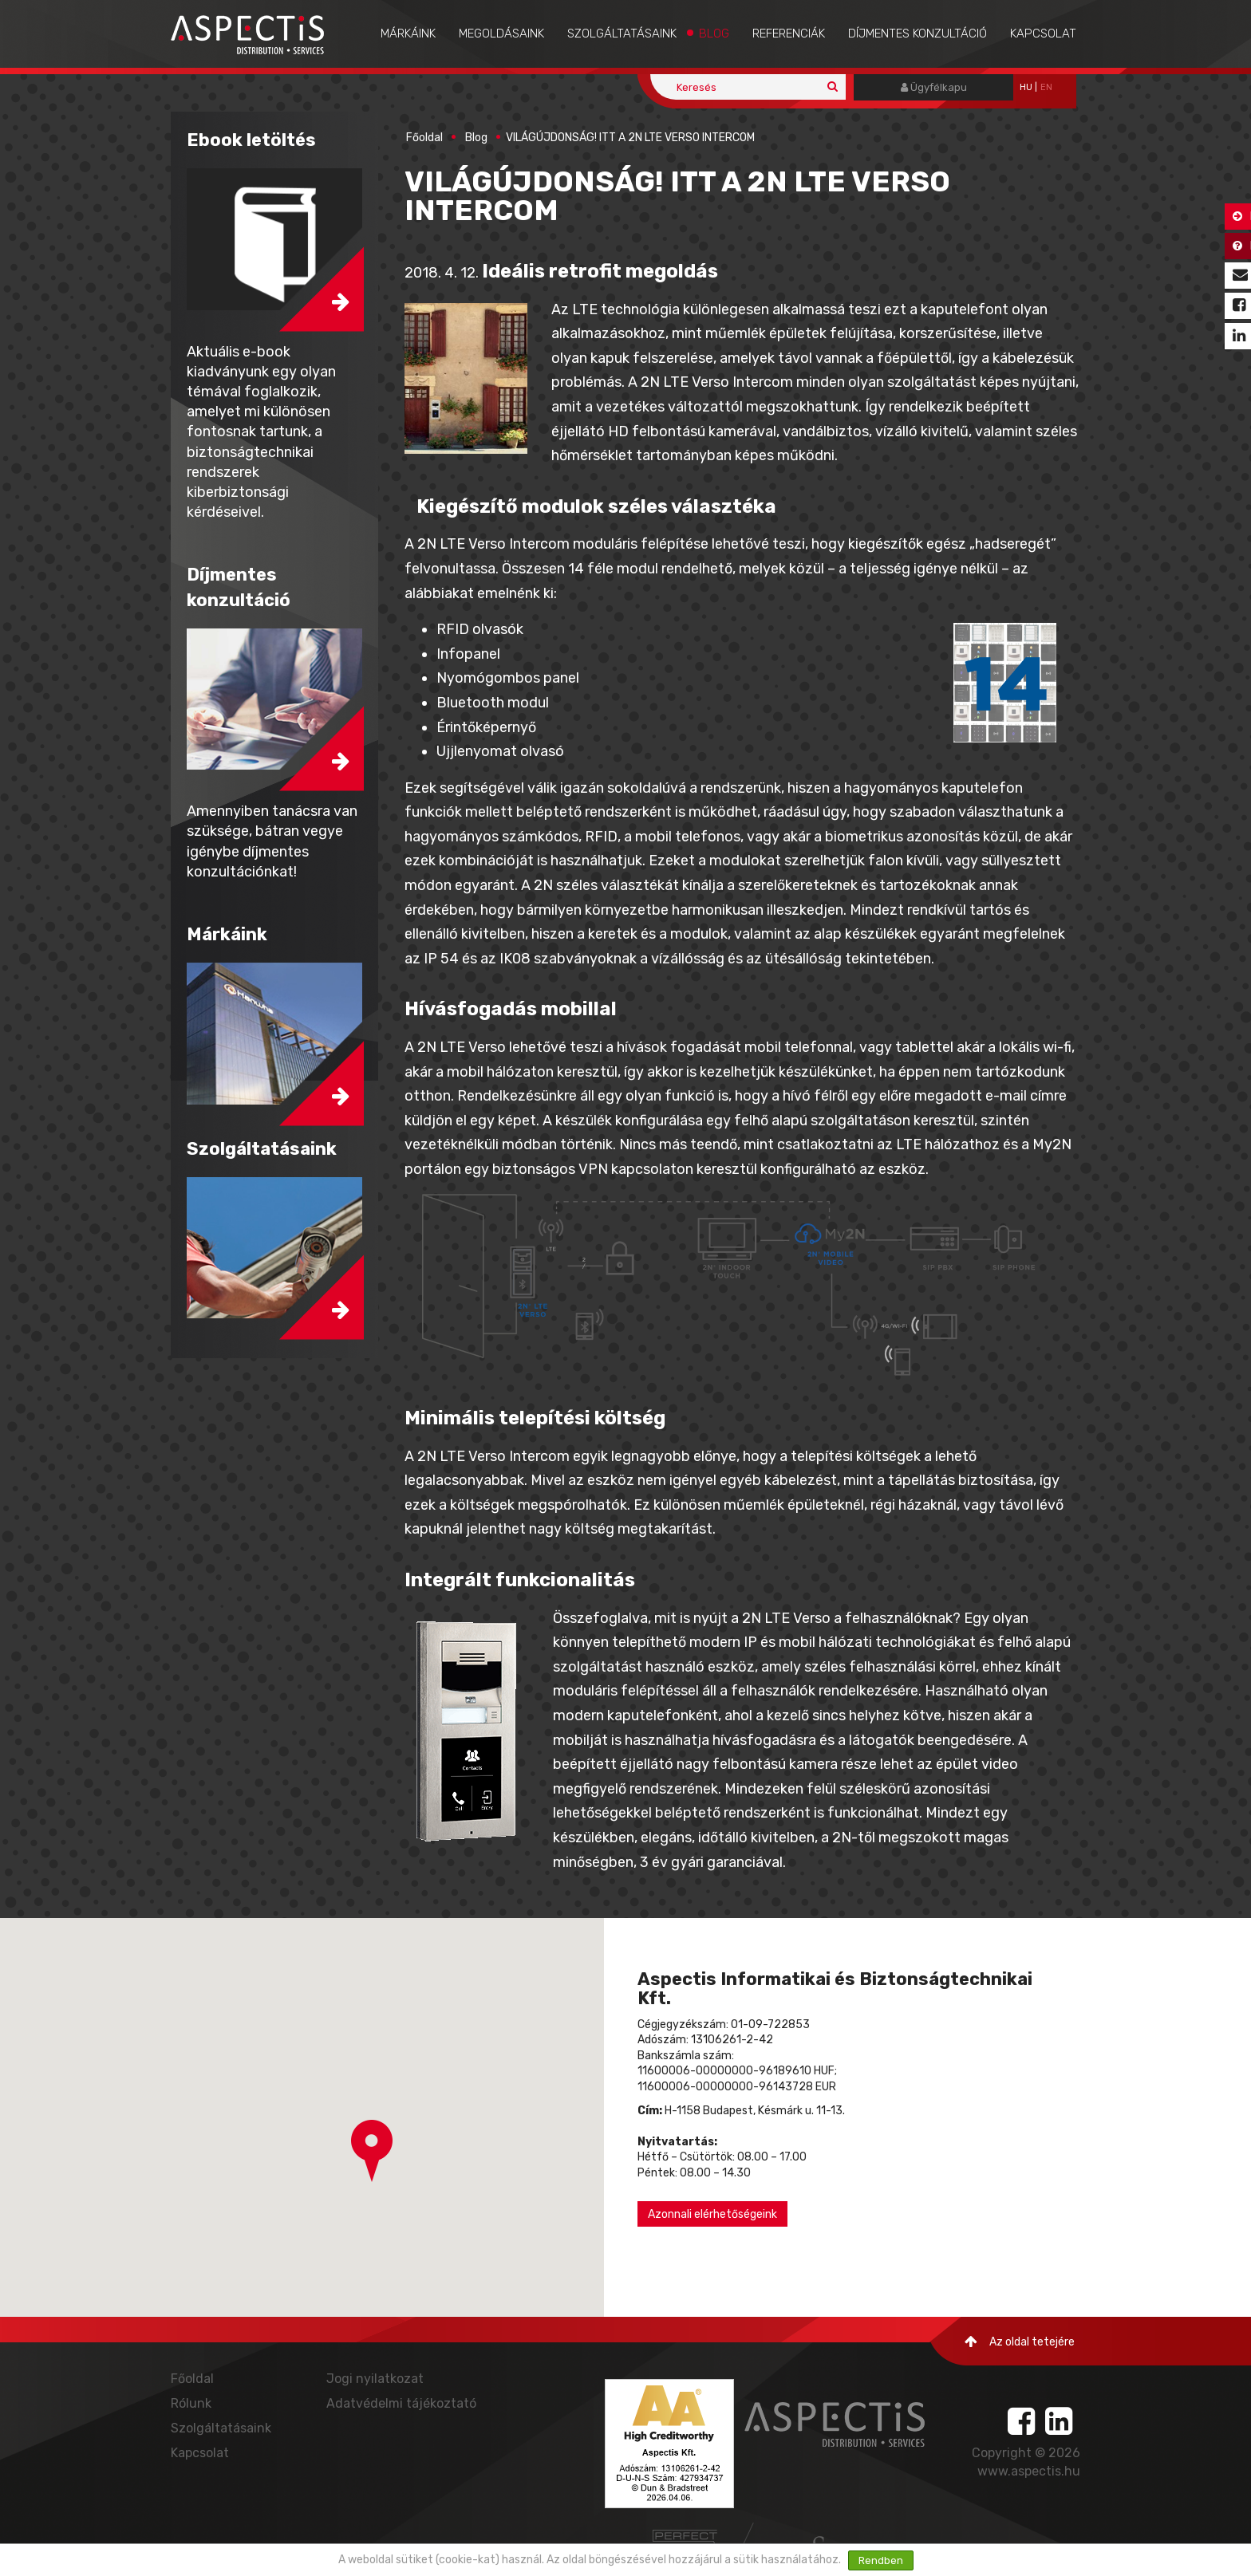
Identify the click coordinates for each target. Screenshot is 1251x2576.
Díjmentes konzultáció (917, 33)
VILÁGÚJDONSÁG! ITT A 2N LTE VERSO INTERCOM (630, 137)
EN (1046, 87)
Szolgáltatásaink (622, 33)
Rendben (880, 2560)
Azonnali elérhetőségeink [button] (712, 2214)
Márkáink (408, 33)
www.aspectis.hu (1028, 2471)
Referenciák (788, 33)
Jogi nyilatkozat (375, 2378)
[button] (372, 2151)
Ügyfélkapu (934, 87)
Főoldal (424, 137)
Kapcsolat (1043, 33)
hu (1026, 87)
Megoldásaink (501, 33)
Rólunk (191, 2403)
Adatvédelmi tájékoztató (401, 2403)
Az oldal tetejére (1020, 2342)
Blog (714, 33)
